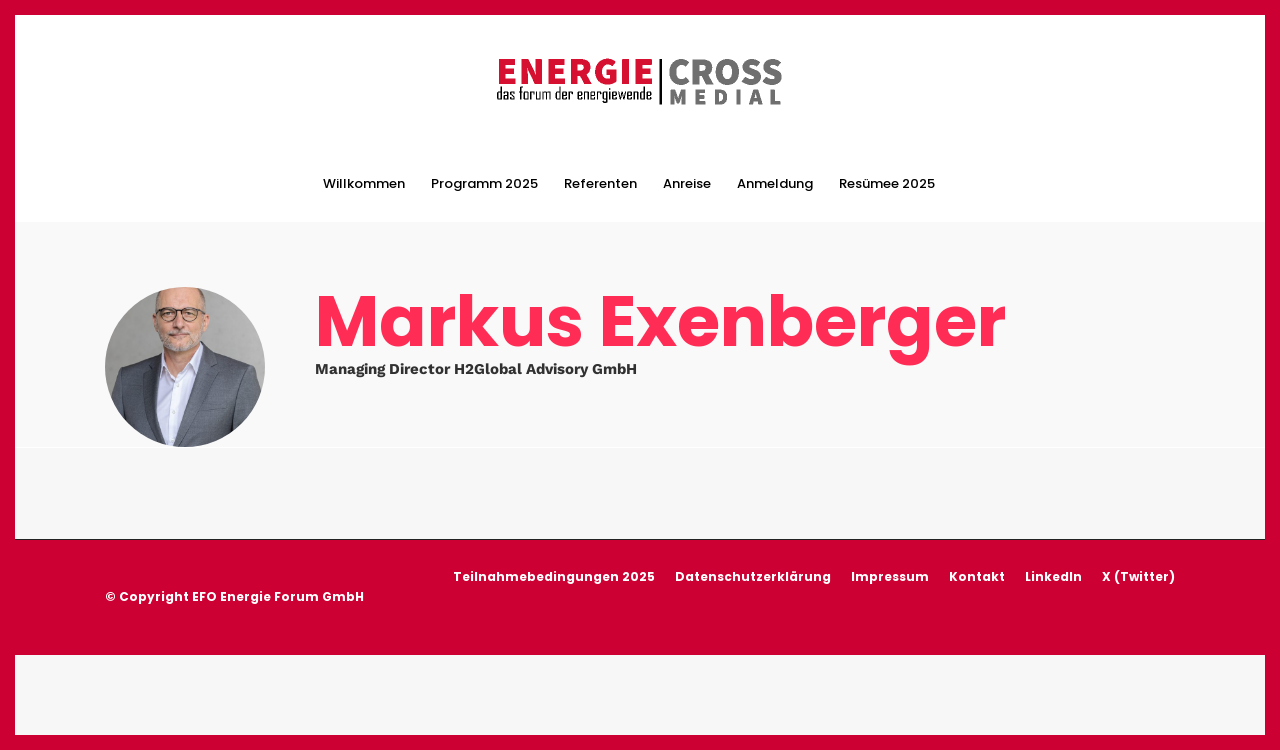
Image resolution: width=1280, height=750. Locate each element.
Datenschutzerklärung (753, 597)
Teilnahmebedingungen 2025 (554, 597)
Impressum (890, 597)
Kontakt (977, 597)
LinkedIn (1053, 597)
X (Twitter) (1138, 597)
